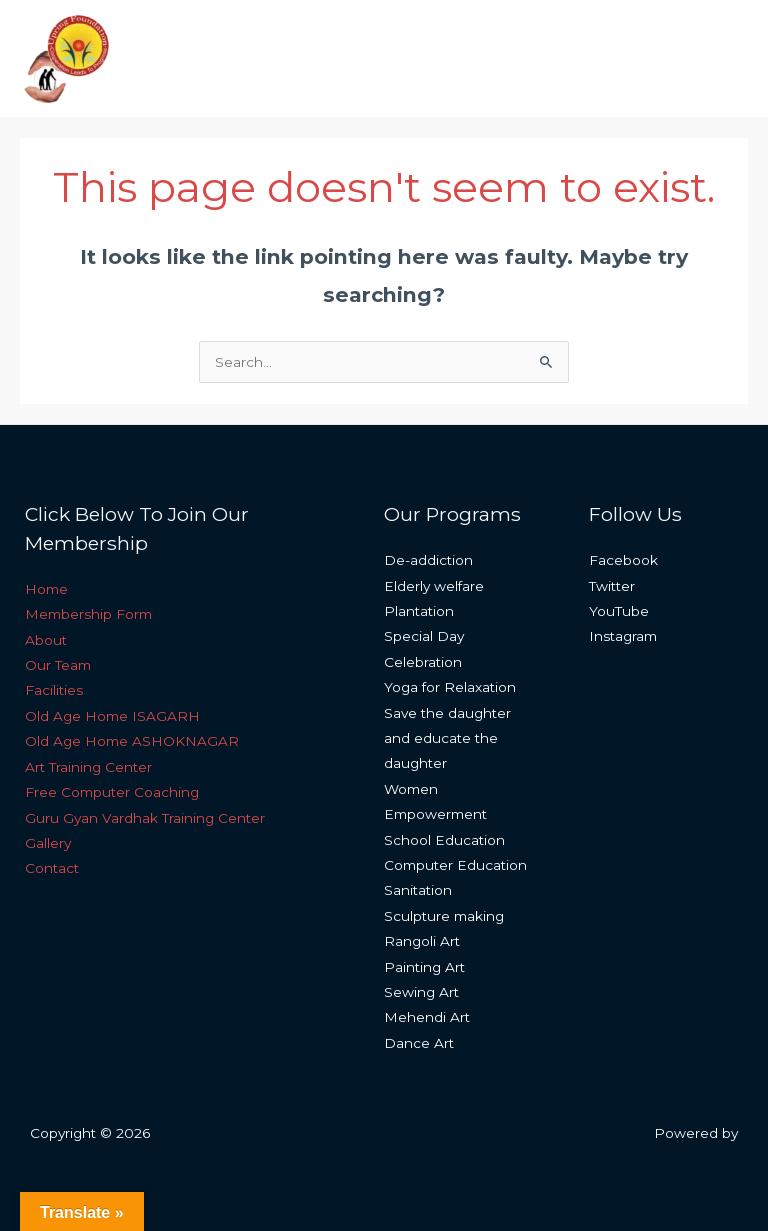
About (46, 640)
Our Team (58, 665)
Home (46, 589)
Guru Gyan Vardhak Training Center (145, 818)
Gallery (48, 843)
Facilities (54, 690)
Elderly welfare (434, 586)
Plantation (419, 611)
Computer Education (455, 865)
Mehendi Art (427, 1017)
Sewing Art (421, 992)
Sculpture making (444, 916)
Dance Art (419, 1043)
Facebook (623, 560)
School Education (444, 840)
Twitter (612, 586)
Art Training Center (88, 767)
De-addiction (428, 560)
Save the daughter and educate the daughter (447, 738)
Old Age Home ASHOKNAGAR (132, 741)
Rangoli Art (422, 941)
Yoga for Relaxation (450, 687)
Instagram (623, 636)
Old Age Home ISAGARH (112, 716)
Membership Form (88, 614)
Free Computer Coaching (112, 792)
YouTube (619, 611)
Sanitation (418, 890)
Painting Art (424, 967)
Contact (52, 868)
